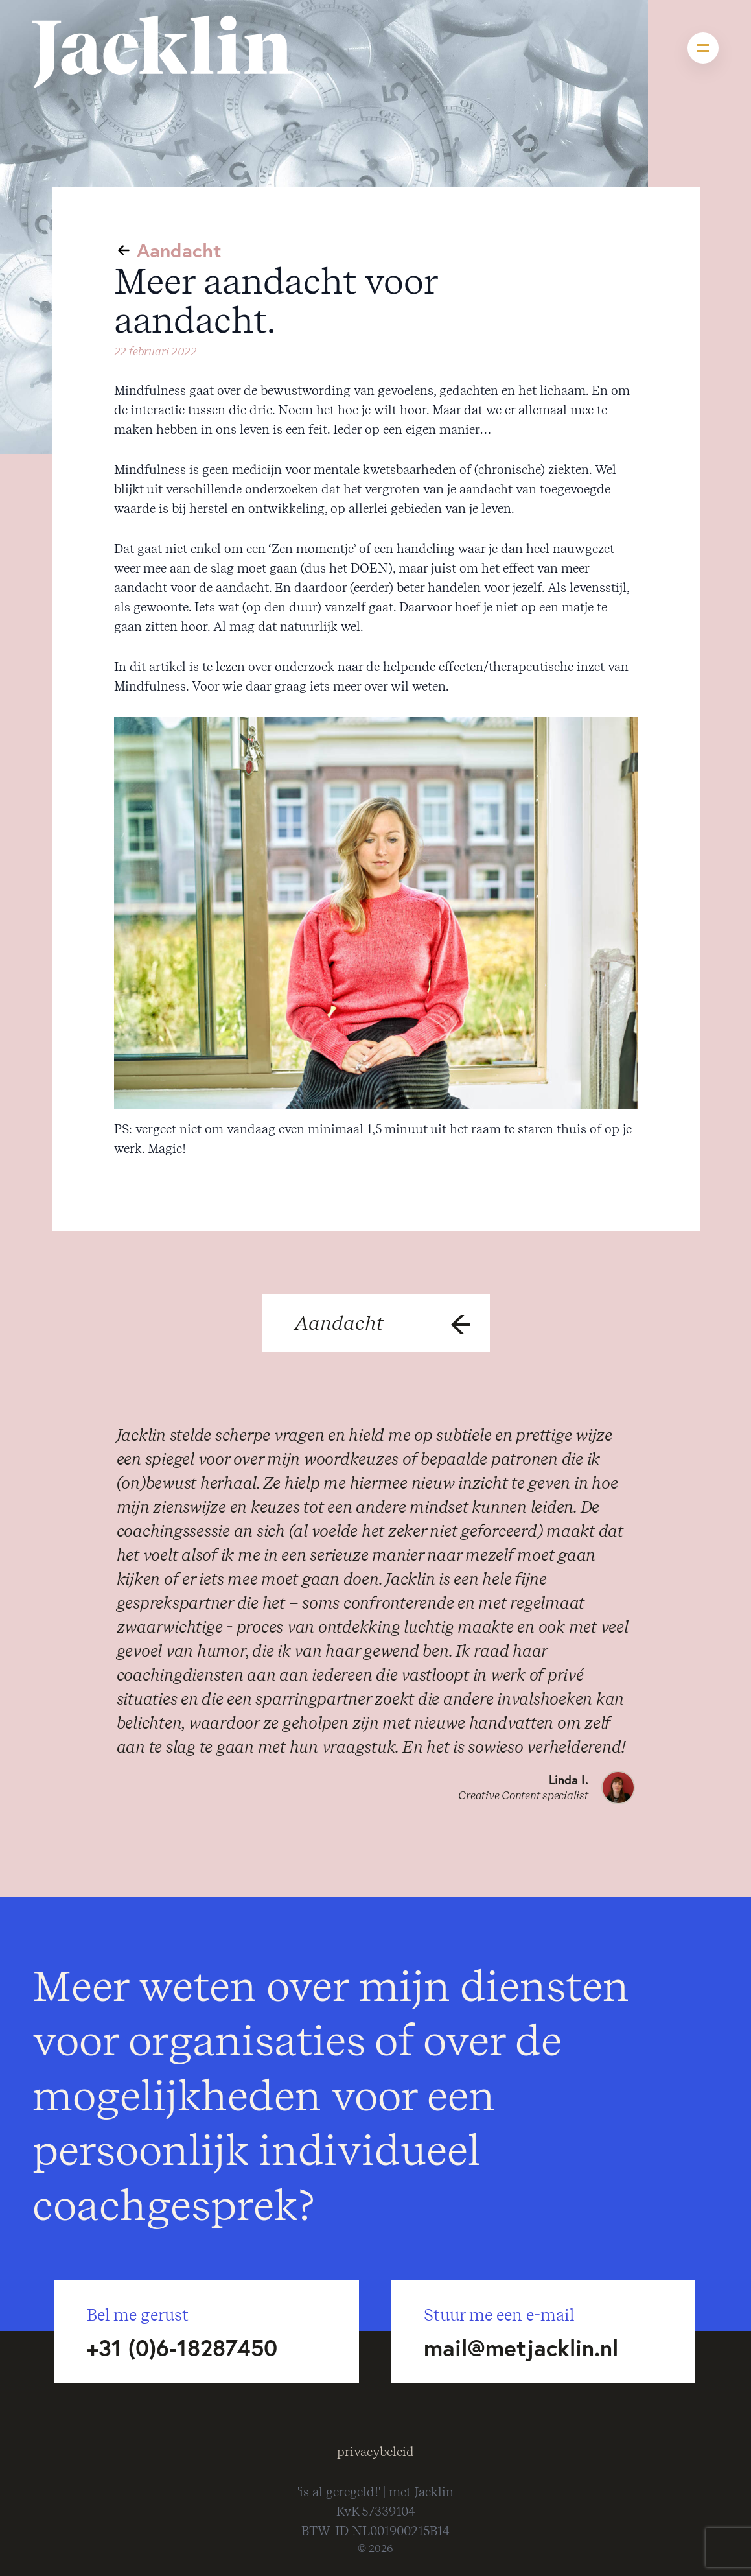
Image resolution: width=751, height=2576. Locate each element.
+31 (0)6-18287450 (182, 2348)
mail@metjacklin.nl (521, 2348)
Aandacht (179, 250)
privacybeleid (375, 2451)
